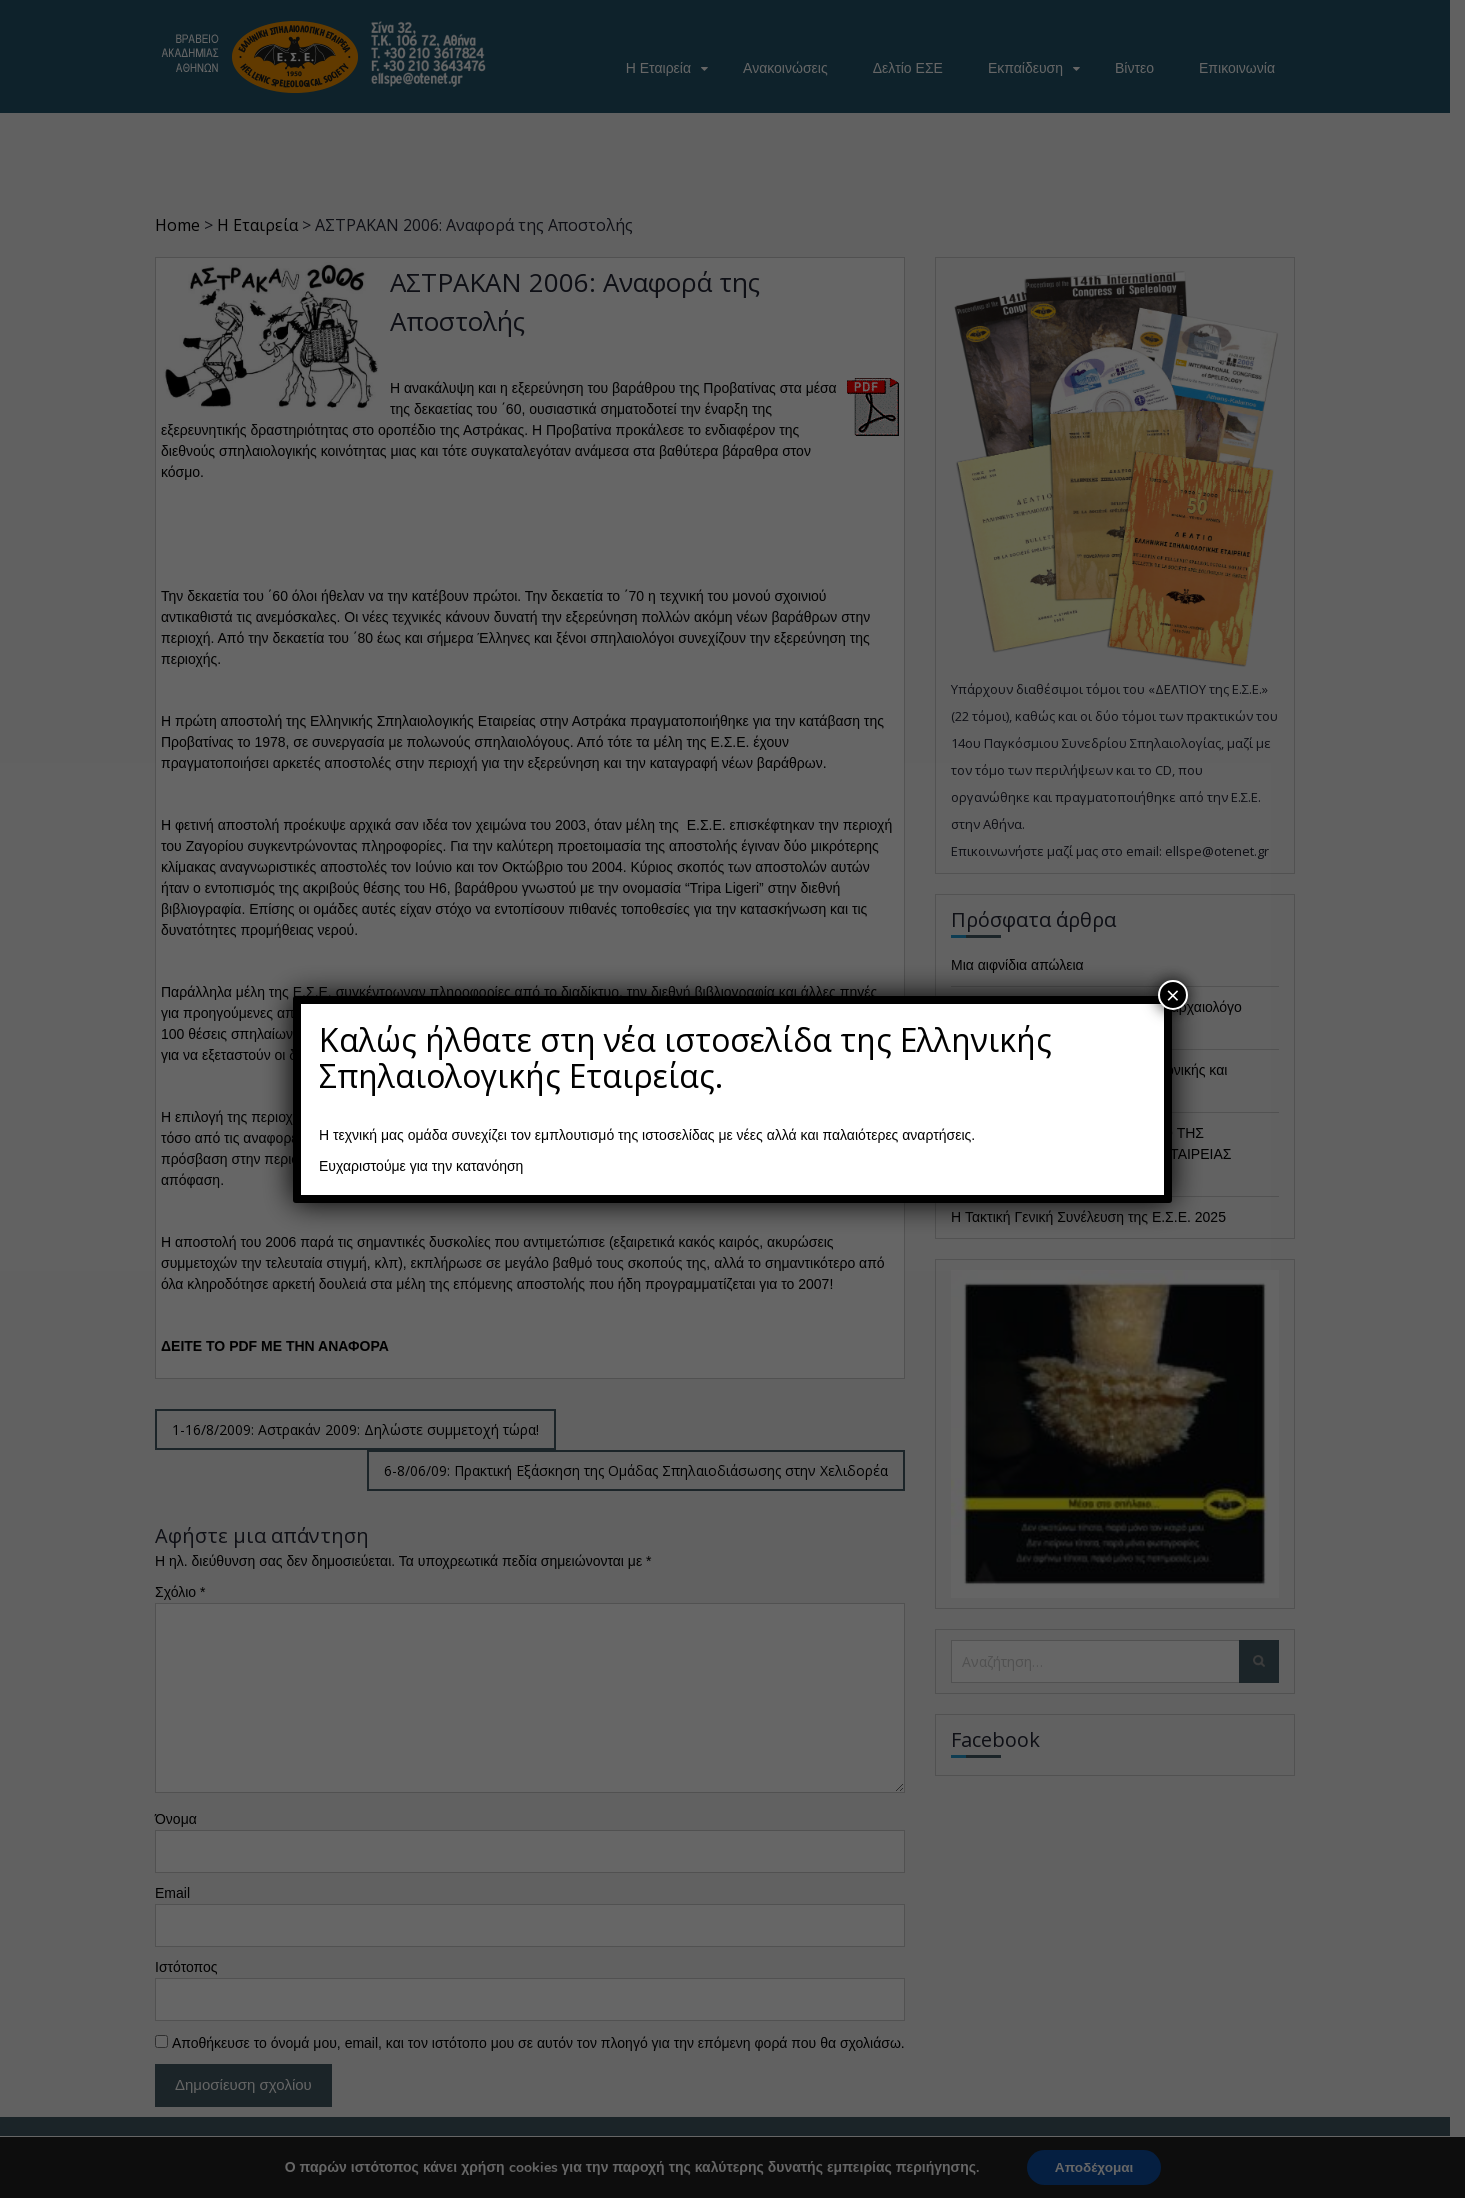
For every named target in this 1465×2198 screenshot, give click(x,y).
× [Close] (1173, 995)
